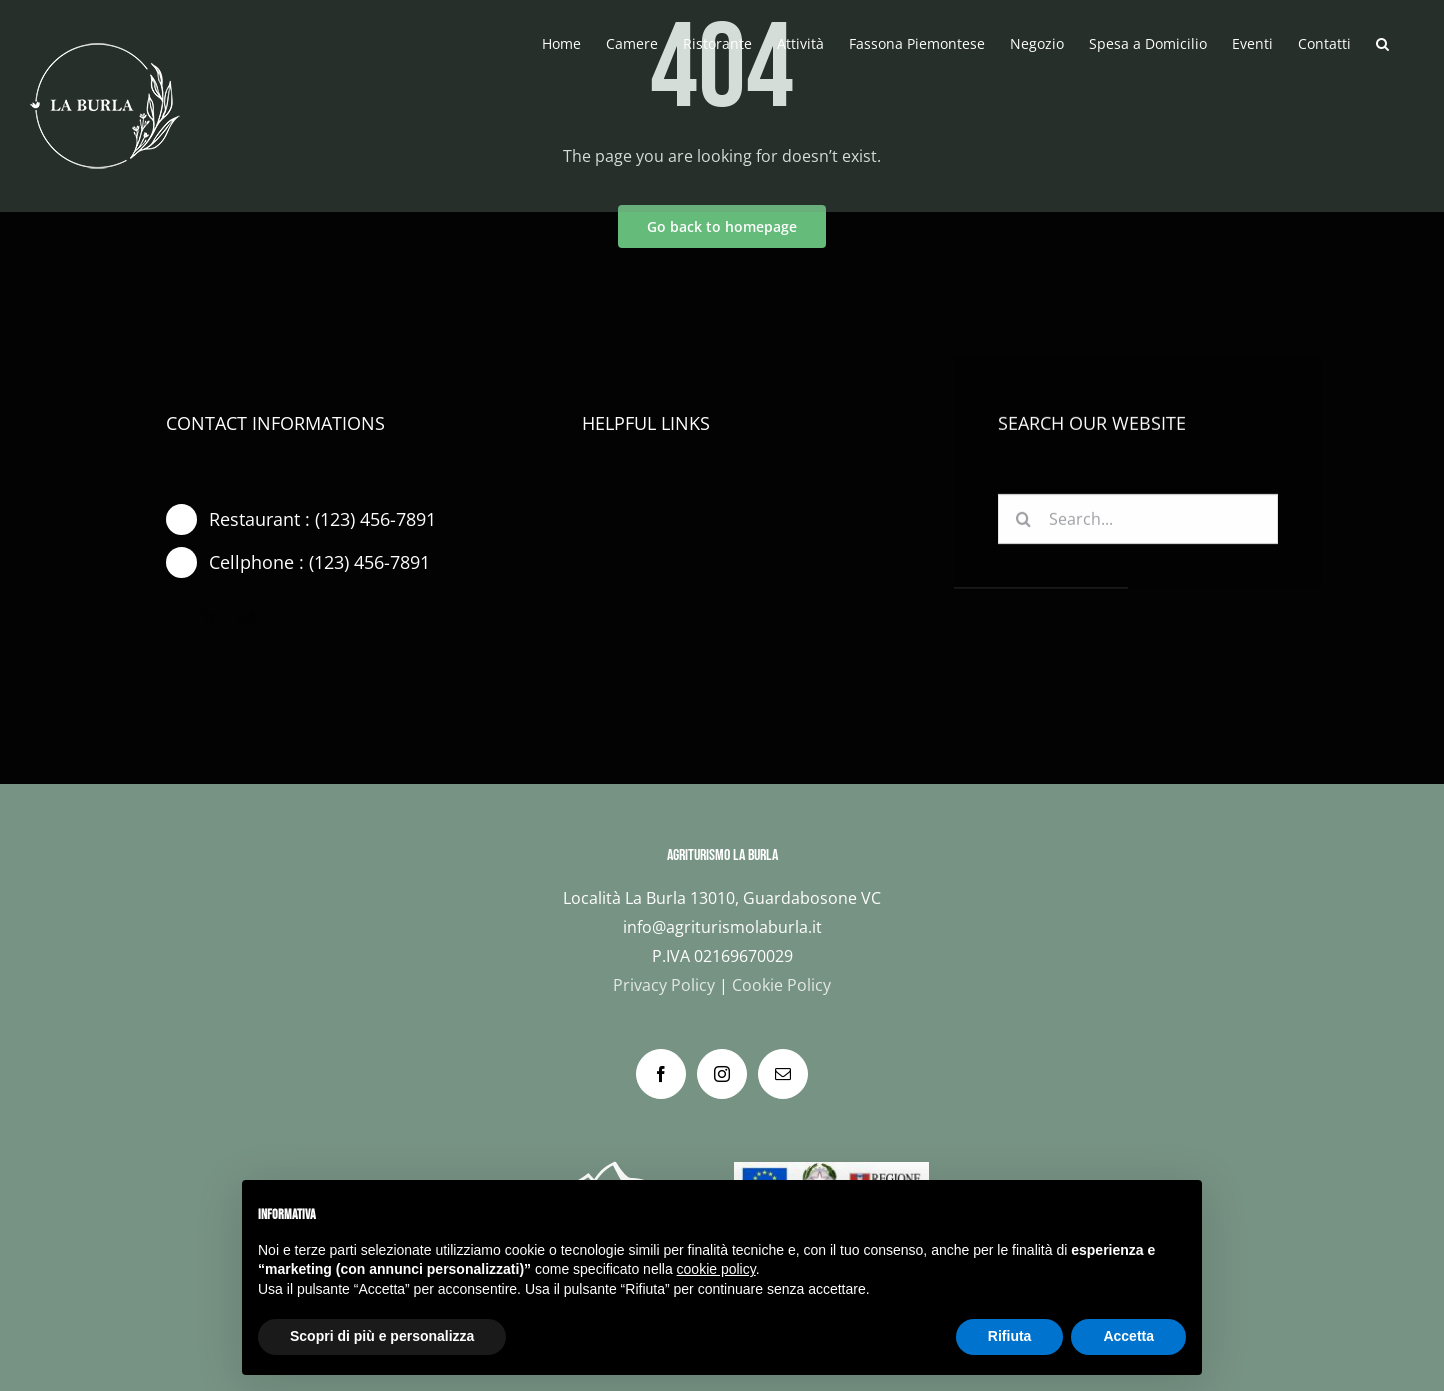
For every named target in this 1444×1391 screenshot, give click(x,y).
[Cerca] (1023, 522)
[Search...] (1138, 522)
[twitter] (210, 619)
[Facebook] (661, 1074)
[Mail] (783, 1074)
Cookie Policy (781, 985)
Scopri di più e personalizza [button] (382, 1336)
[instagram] (246, 619)
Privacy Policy (664, 985)
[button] (1382, 42)
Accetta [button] (1128, 1336)
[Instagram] (722, 1074)
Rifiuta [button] (1010, 1336)
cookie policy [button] (716, 1269)
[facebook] (174, 619)
